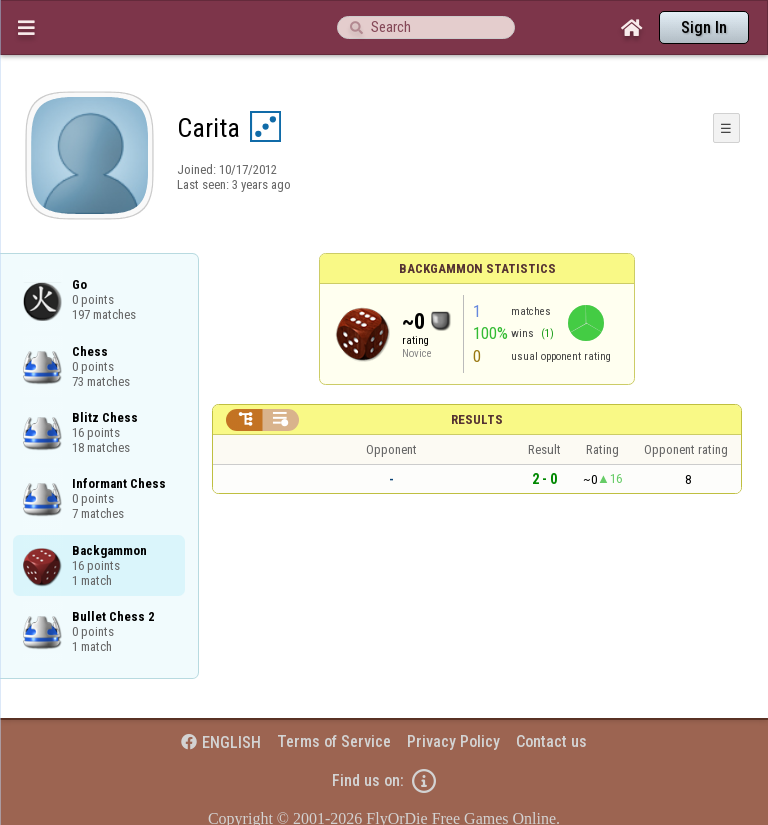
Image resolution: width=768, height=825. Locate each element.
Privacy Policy (453, 741)
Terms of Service (334, 741)
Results (477, 419)
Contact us (551, 741)
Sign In (704, 27)
